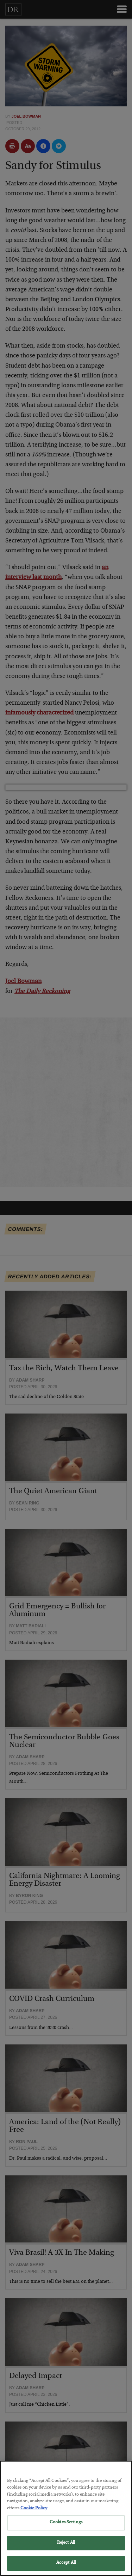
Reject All (66, 2551)
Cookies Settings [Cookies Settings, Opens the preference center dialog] (66, 2531)
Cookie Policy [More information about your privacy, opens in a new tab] (33, 2517)
